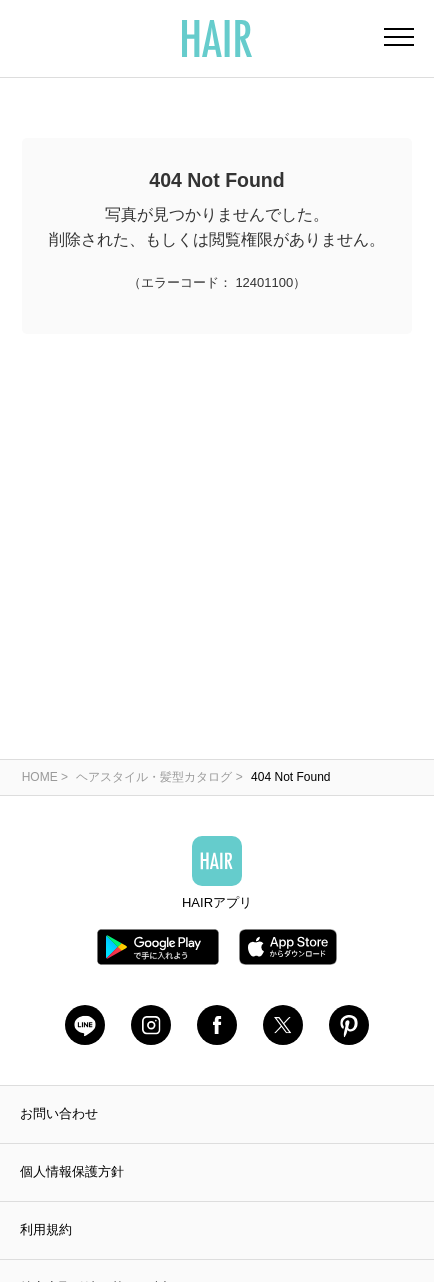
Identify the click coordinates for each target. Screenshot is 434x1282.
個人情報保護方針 (72, 1171)
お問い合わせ (59, 1113)
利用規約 (46, 1229)
